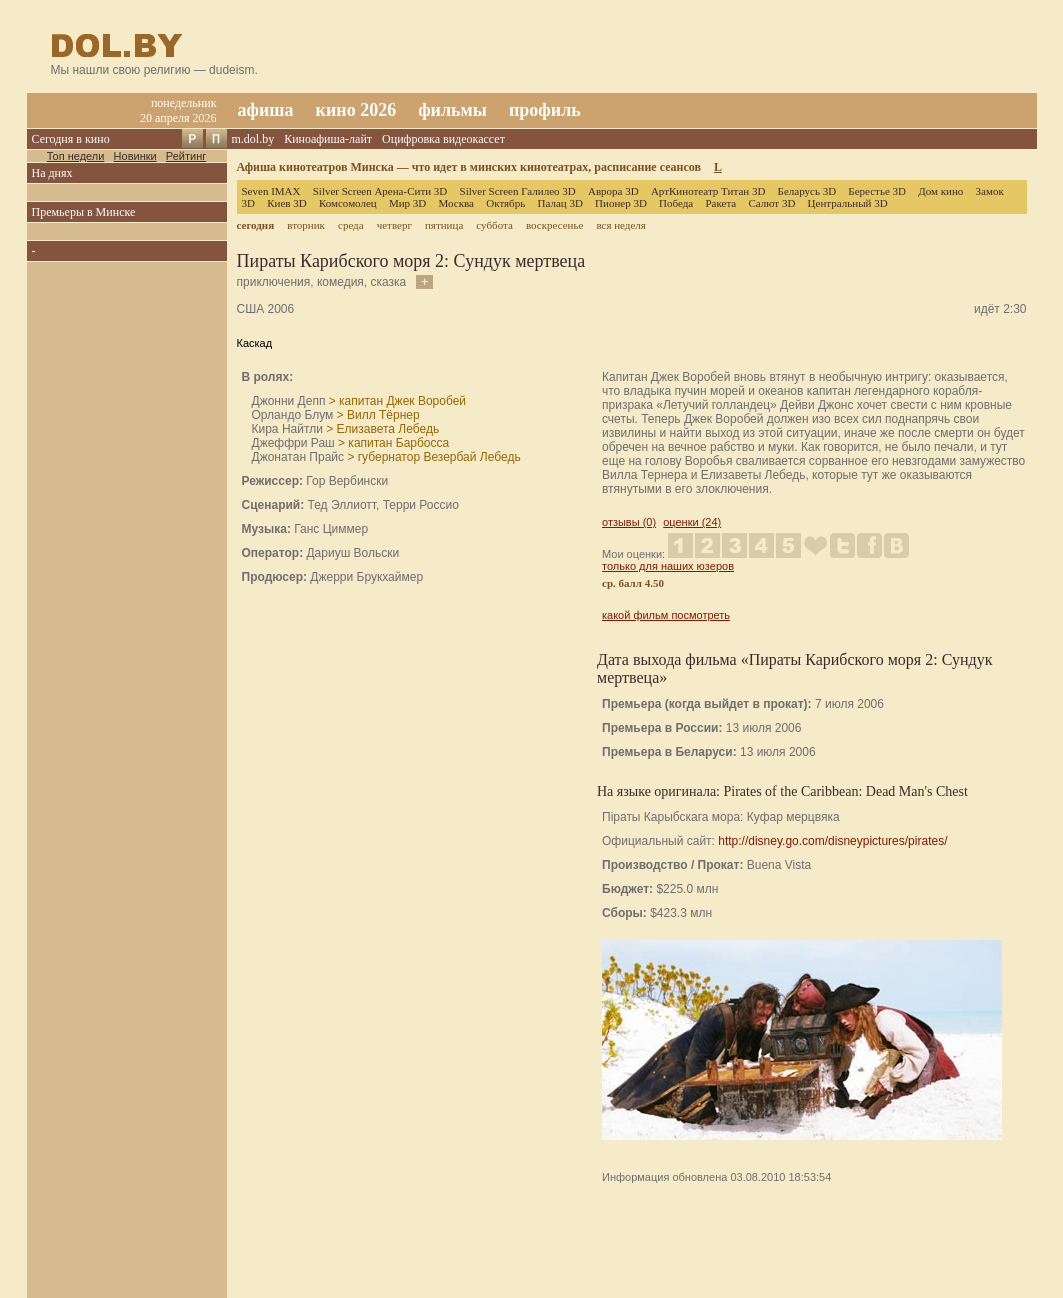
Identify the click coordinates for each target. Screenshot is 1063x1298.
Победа (676, 203)
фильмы (452, 110)
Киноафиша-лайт (328, 139)
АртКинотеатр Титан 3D (708, 191)
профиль (545, 110)
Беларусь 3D (807, 191)
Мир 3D (407, 203)
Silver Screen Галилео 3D (518, 191)
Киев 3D (287, 203)
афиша (266, 110)
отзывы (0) (629, 522)
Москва (456, 203)
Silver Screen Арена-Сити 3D (380, 191)
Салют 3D (771, 203)
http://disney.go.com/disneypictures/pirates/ (832, 841)
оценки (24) (692, 522)
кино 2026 (356, 110)
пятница (444, 225)
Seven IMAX (271, 191)
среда (351, 225)
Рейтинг (186, 156)
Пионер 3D (621, 203)
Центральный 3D (848, 203)
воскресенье (554, 225)
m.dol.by (253, 139)
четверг (394, 225)
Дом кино (940, 191)
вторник (306, 225)
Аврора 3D (613, 191)
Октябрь (505, 203)
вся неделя (620, 225)
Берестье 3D (877, 191)
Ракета (720, 203)
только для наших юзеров (668, 566)
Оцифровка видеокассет (443, 139)
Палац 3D (559, 203)
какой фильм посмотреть (666, 615)
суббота (494, 225)
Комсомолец (348, 203)
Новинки (135, 156)
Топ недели (76, 156)
